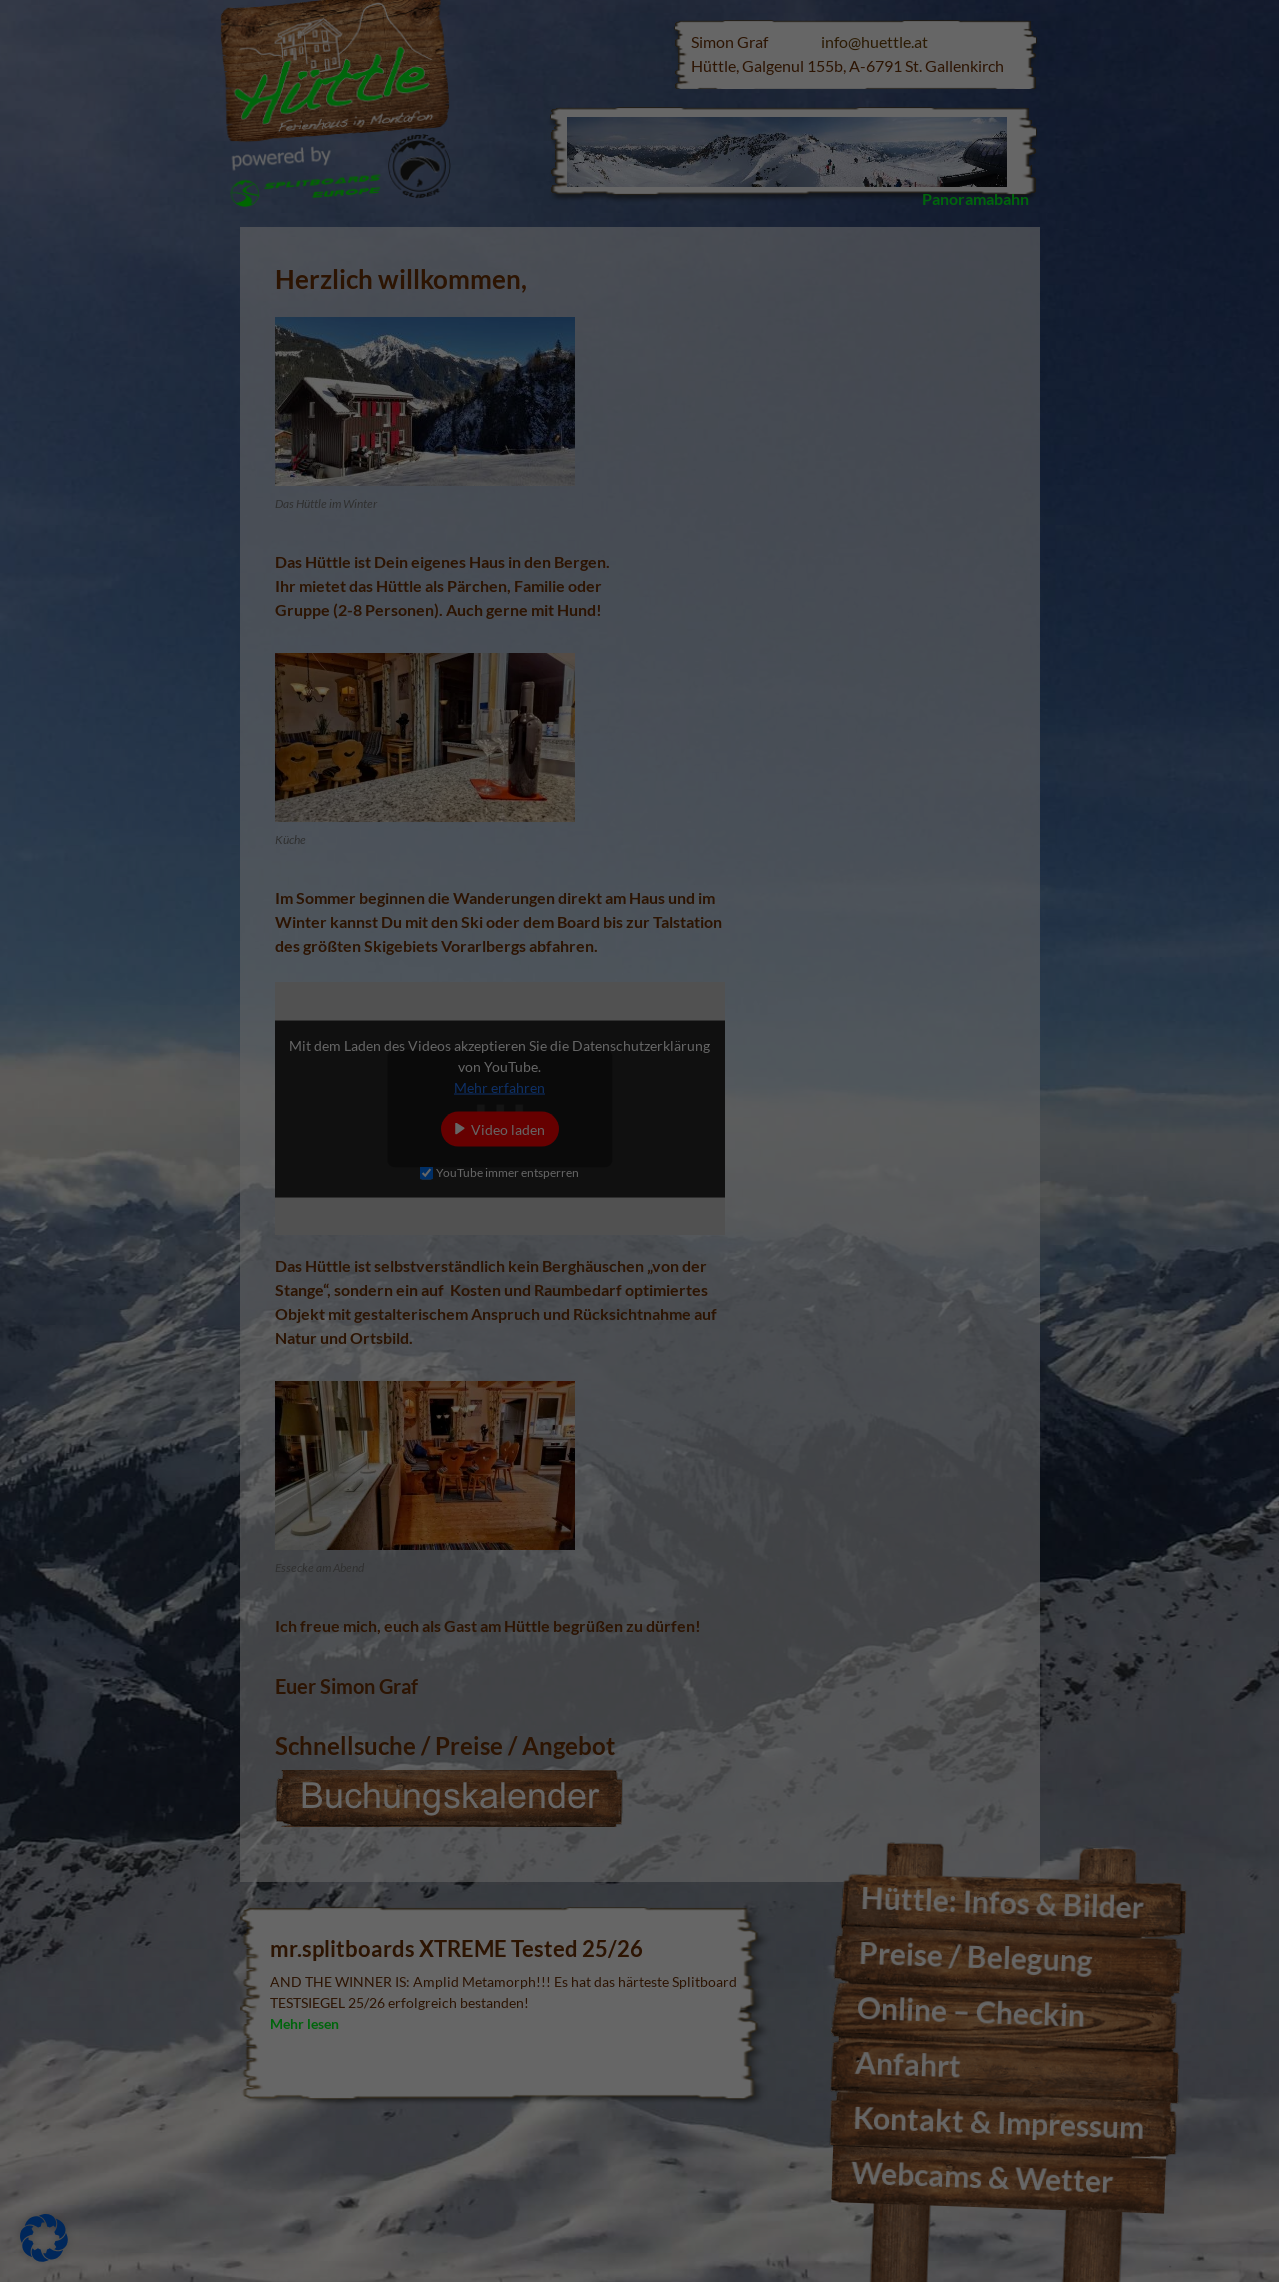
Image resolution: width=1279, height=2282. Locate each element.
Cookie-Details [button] (552, 559)
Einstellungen (350, 348)
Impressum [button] (737, 559)
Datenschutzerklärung (340, 328)
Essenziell (706, 66)
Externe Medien (725, 171)
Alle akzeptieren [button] (448, 394)
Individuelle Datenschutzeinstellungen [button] (640, 512)
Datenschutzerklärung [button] (650, 559)
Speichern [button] (832, 394)
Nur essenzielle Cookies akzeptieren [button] (640, 453)
